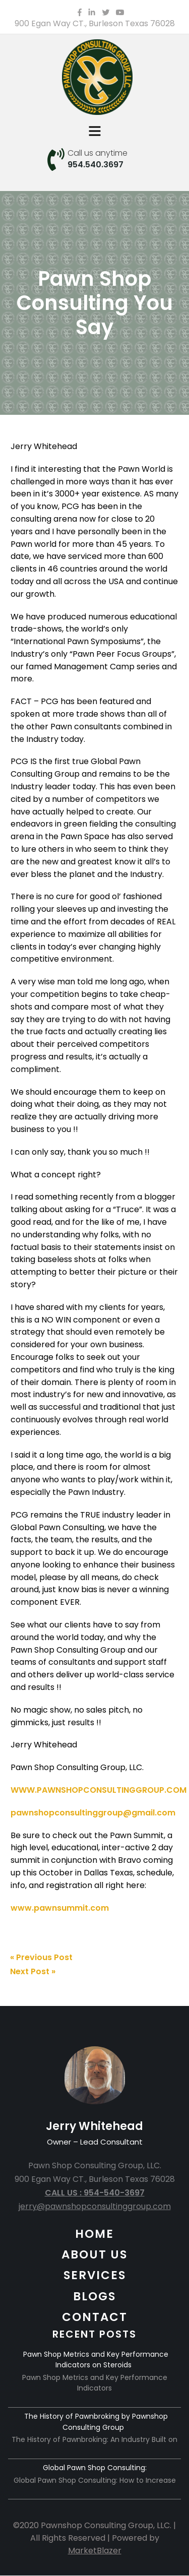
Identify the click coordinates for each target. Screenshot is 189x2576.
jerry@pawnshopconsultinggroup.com (95, 2206)
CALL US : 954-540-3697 (95, 2192)
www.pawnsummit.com (60, 1908)
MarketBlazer (94, 2550)
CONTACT (95, 2317)
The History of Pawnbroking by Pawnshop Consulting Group (96, 2421)
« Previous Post (41, 1957)
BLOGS (94, 2296)
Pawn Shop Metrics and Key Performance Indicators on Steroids (95, 2359)
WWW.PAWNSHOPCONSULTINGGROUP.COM (98, 1790)
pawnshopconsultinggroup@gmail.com (93, 1812)
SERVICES (95, 2275)
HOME (94, 2234)
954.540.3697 (95, 164)
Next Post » (32, 1971)
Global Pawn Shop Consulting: (95, 2468)
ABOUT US (94, 2254)
